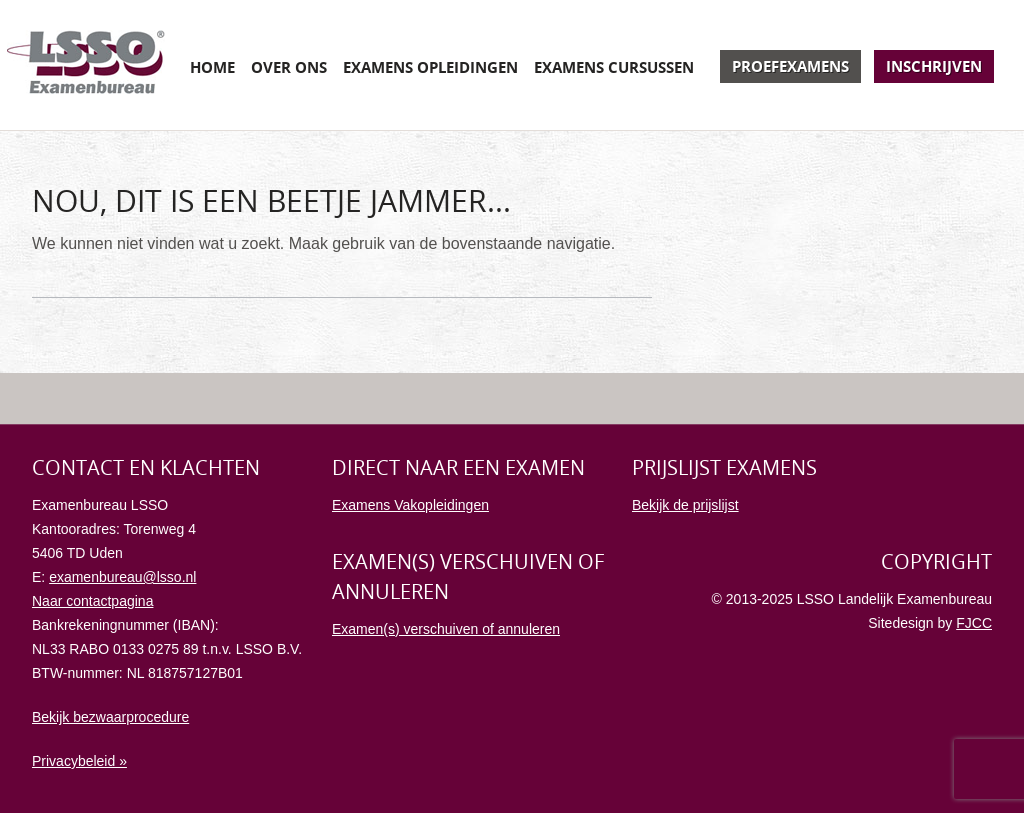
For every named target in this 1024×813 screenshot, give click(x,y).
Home (212, 67)
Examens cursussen (614, 67)
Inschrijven (934, 66)
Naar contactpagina (92, 601)
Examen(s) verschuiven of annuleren (446, 629)
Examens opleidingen (430, 67)
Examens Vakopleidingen (410, 505)
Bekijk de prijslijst (685, 505)
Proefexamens (790, 66)
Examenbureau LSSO (86, 65)
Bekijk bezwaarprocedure (110, 717)
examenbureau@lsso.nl (122, 577)
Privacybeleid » (79, 761)
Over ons (289, 67)
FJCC (974, 623)
